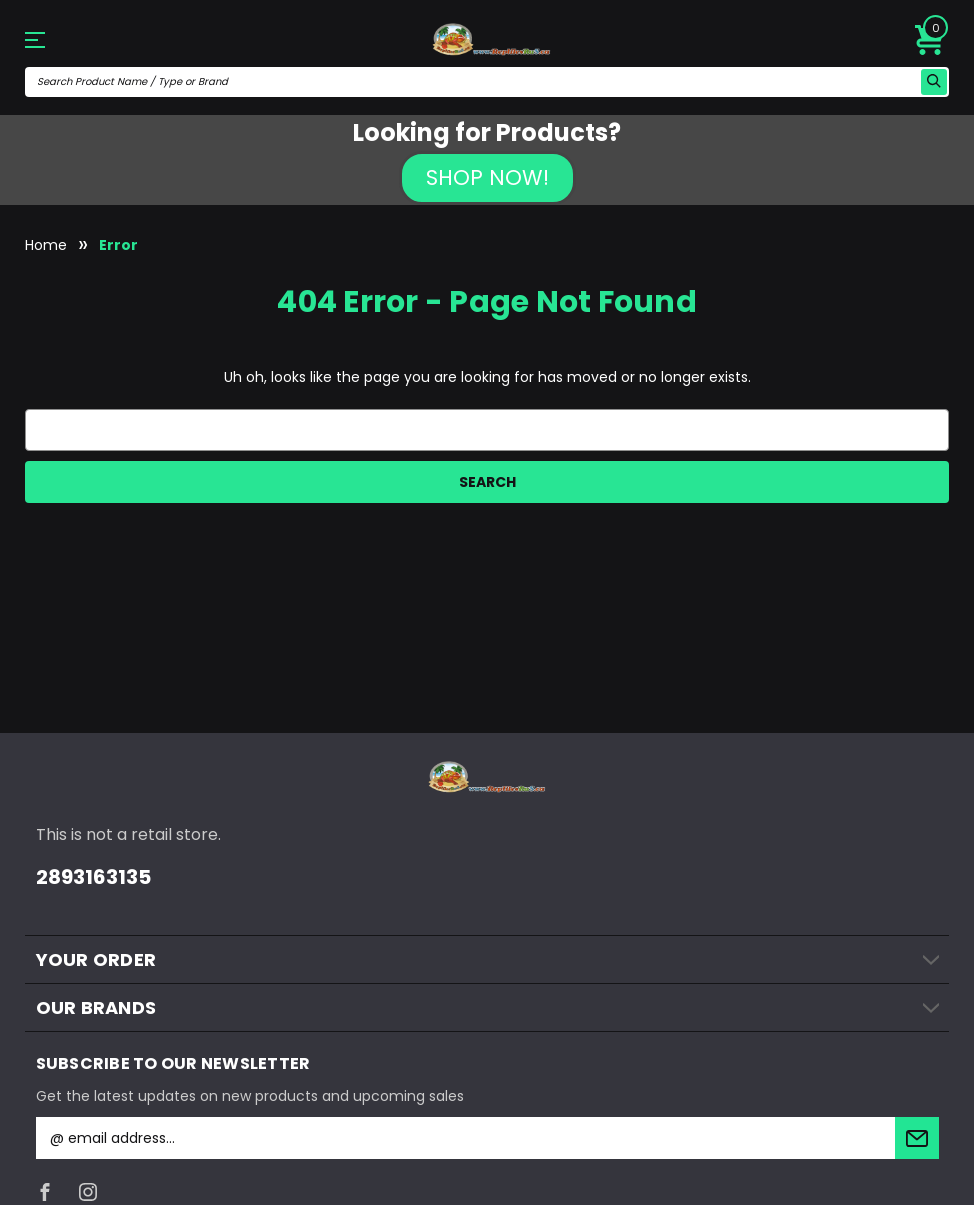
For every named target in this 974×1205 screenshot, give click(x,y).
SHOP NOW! (487, 177)
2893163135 (93, 877)
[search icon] (934, 82)
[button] (487, 178)
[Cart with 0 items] (930, 40)
